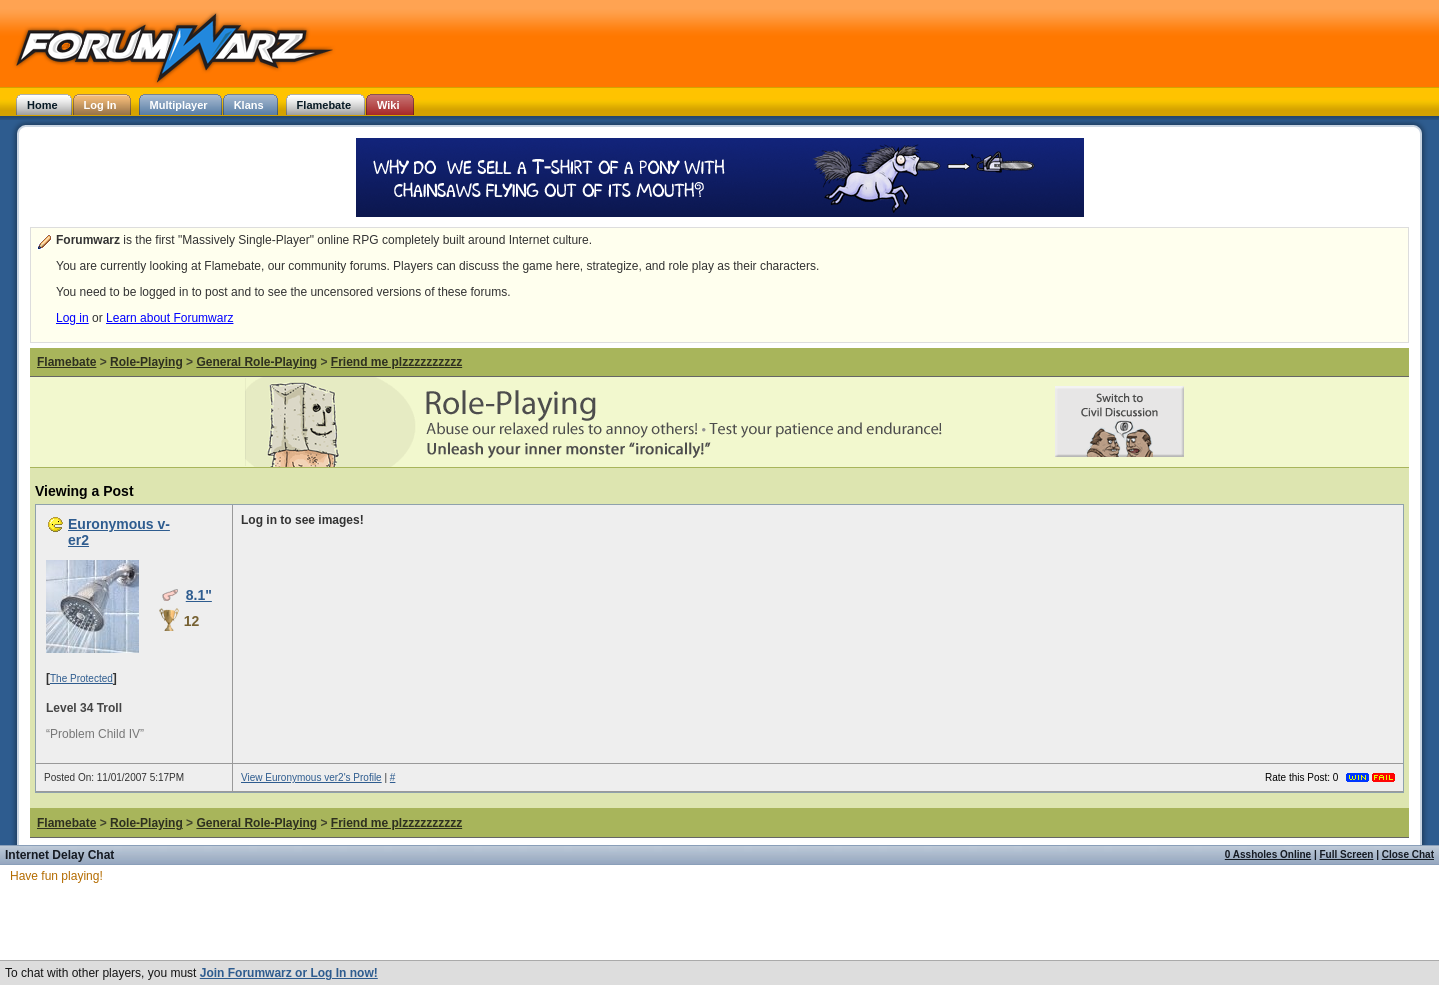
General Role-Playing (256, 362)
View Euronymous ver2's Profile (311, 777)
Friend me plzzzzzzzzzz (396, 362)
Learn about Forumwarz (169, 318)
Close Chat (1408, 854)
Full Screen (1347, 854)
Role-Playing (146, 362)
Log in (72, 318)
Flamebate (66, 362)
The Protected (81, 678)
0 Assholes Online (1268, 854)
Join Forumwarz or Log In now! (289, 973)
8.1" (199, 595)
